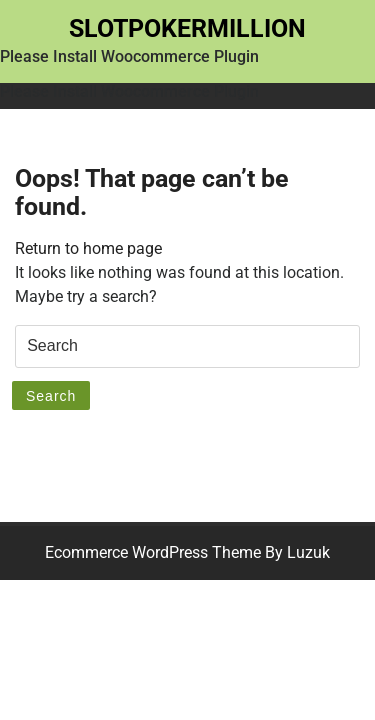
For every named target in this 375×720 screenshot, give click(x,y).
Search (51, 396)
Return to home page (88, 248)
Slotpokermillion (187, 28)
